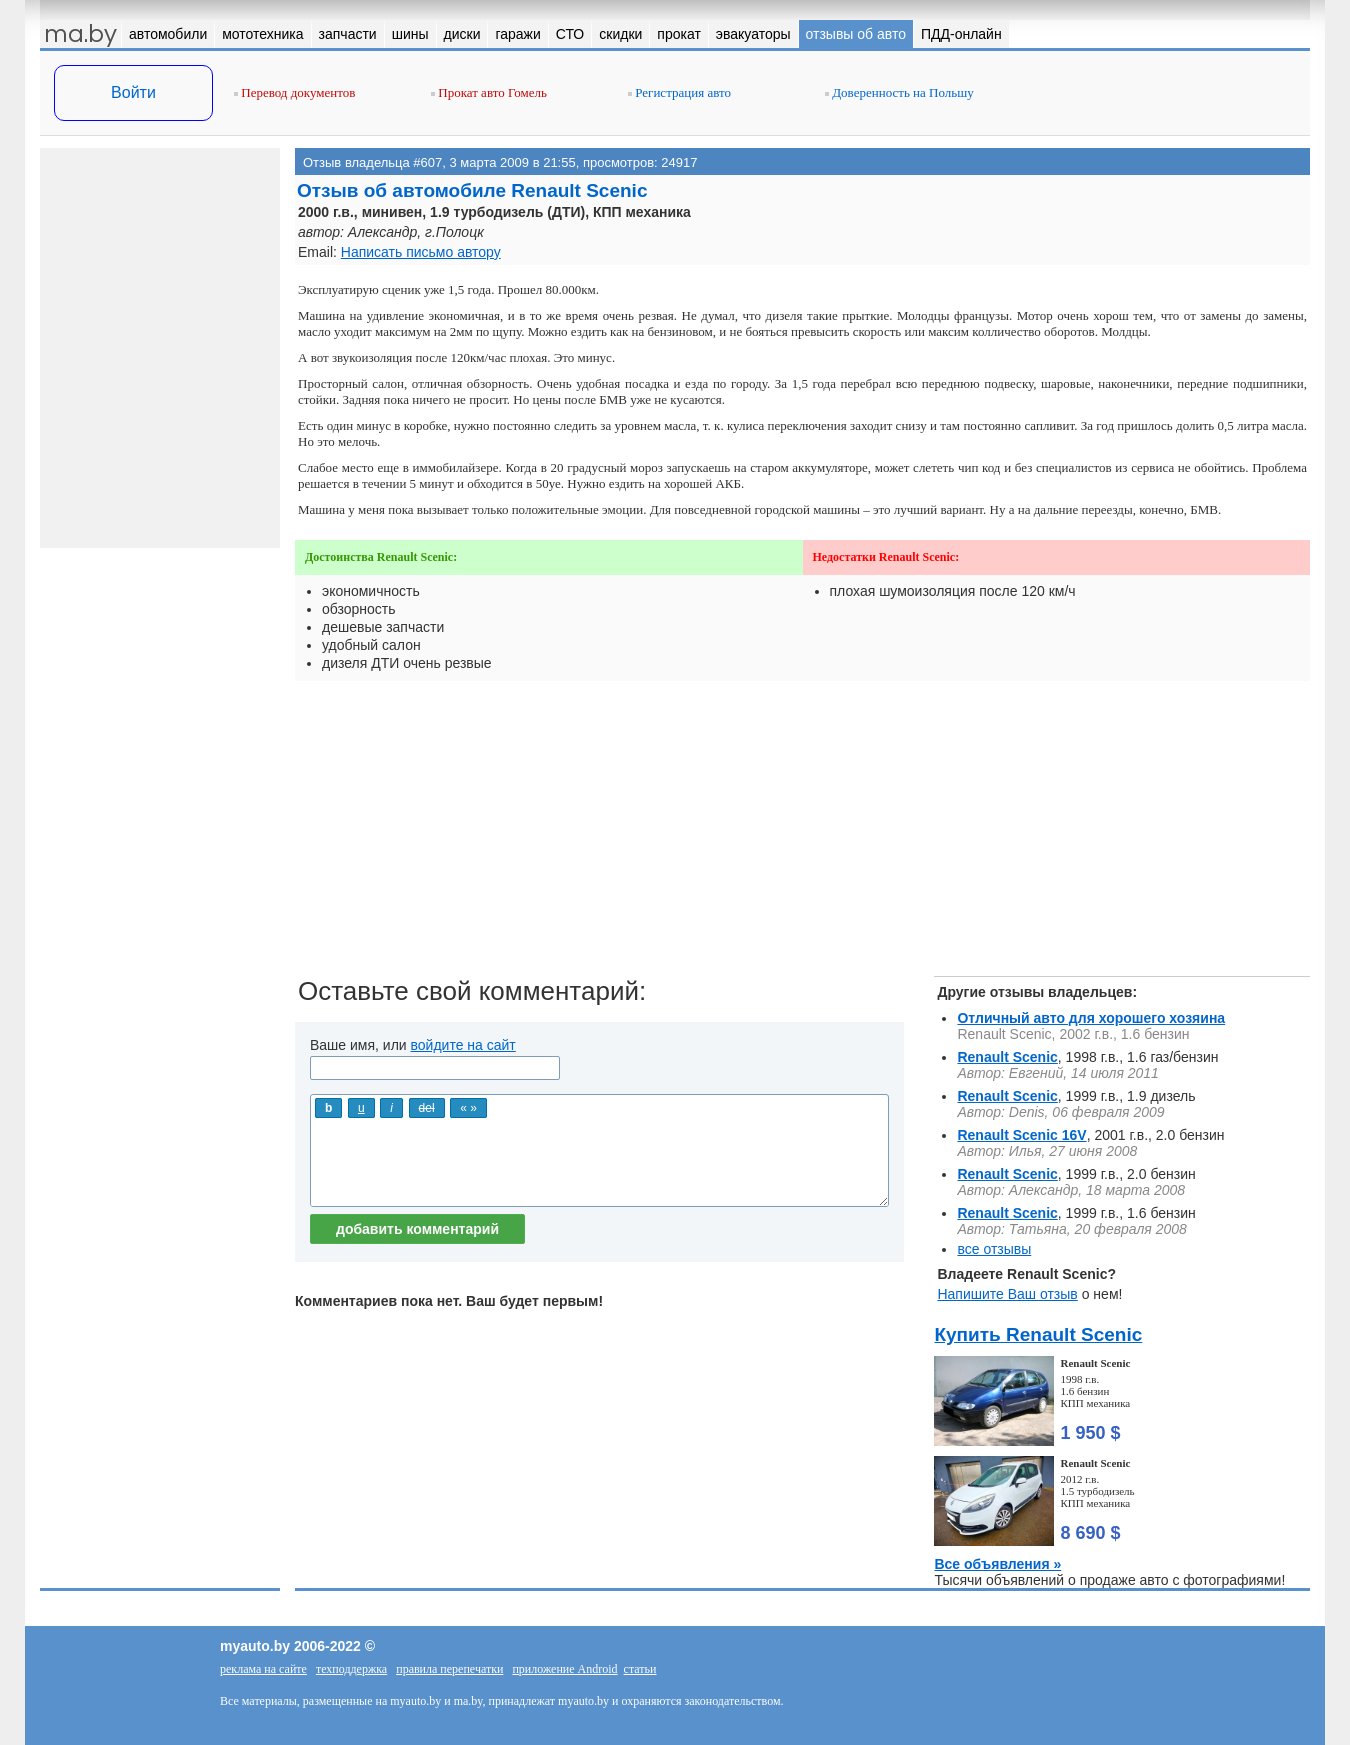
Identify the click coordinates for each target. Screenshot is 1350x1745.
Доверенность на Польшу (899, 92)
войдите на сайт (463, 1045)
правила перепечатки (449, 1669)
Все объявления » (997, 1564)
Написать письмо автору (421, 252)
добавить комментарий (417, 1229)
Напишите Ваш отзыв (1007, 1294)
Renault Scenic (1007, 1057)
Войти (133, 92)
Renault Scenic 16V (1021, 1135)
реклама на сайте (263, 1669)
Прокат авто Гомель (489, 92)
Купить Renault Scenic (1038, 1334)
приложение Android (564, 1669)
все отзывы (994, 1249)
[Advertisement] (802, 836)
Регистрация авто (679, 92)
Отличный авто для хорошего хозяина (1091, 1018)
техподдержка (351, 1669)
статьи (640, 1669)
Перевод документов (294, 92)
